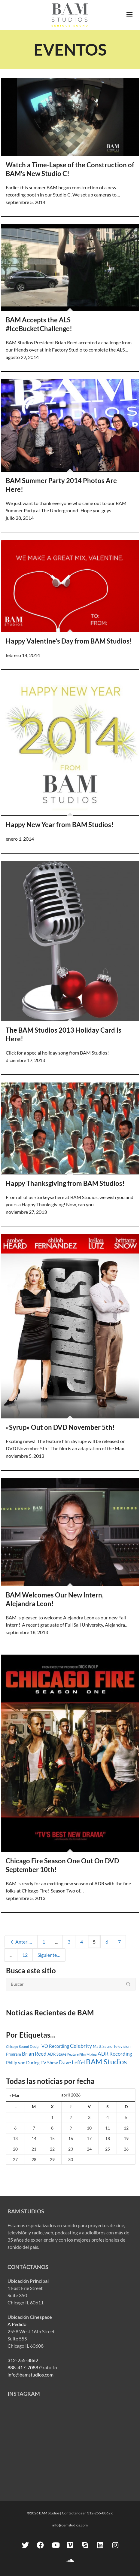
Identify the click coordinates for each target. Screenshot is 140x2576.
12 (25, 1955)
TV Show (49, 2062)
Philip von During (23, 2062)
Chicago (12, 2046)
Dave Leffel (72, 2062)
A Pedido (17, 2324)
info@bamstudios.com (30, 2374)
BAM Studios (106, 2061)
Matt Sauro (102, 2046)
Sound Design (30, 2046)
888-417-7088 (23, 2367)
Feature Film (76, 2054)
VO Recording (55, 2046)
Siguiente (50, 1955)
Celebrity (81, 2045)
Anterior (21, 1941)
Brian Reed (34, 2054)
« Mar (14, 2095)
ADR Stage (56, 2054)
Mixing (92, 2054)
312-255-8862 (23, 2360)
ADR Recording (115, 2054)
